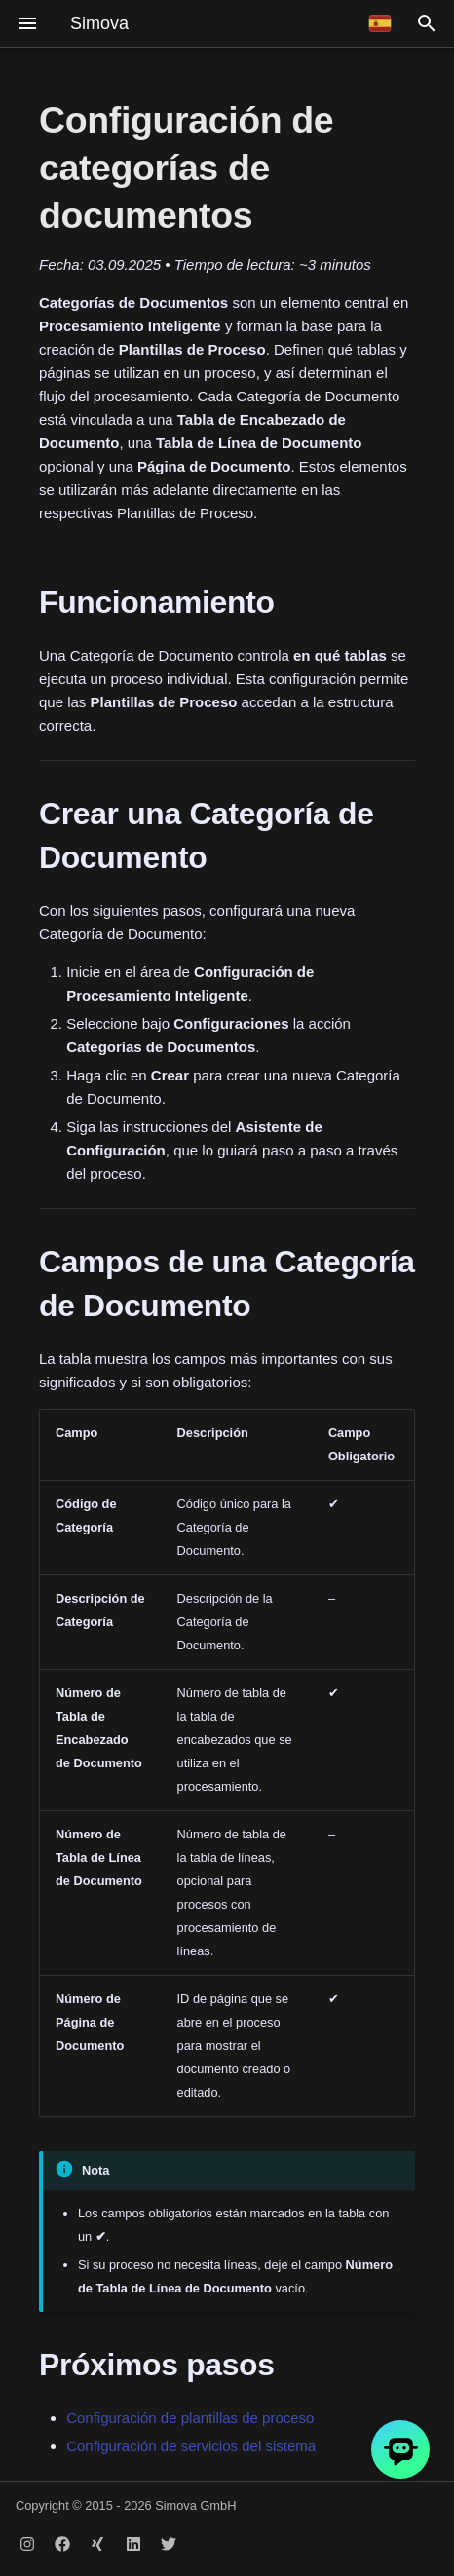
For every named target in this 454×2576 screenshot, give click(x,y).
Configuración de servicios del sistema (191, 2446)
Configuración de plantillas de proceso (190, 2417)
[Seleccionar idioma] (379, 23)
